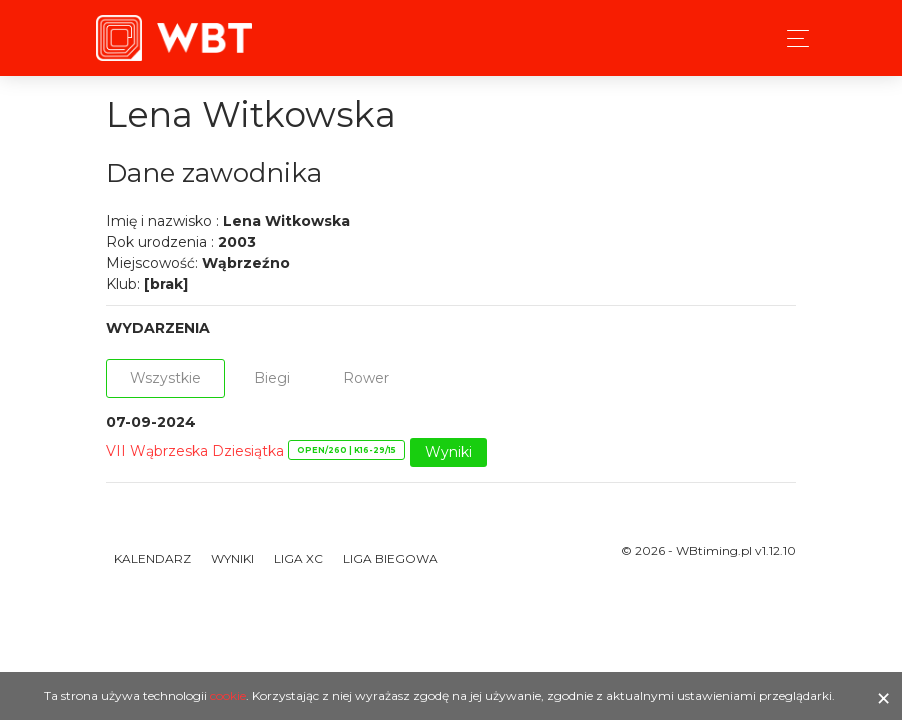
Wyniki (448, 452)
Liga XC (298, 558)
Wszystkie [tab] (165, 378)
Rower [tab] (366, 378)
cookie (228, 695)
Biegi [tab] (272, 378)
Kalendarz (152, 558)
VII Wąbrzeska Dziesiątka (195, 451)
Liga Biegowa (390, 558)
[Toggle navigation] (792, 38)
